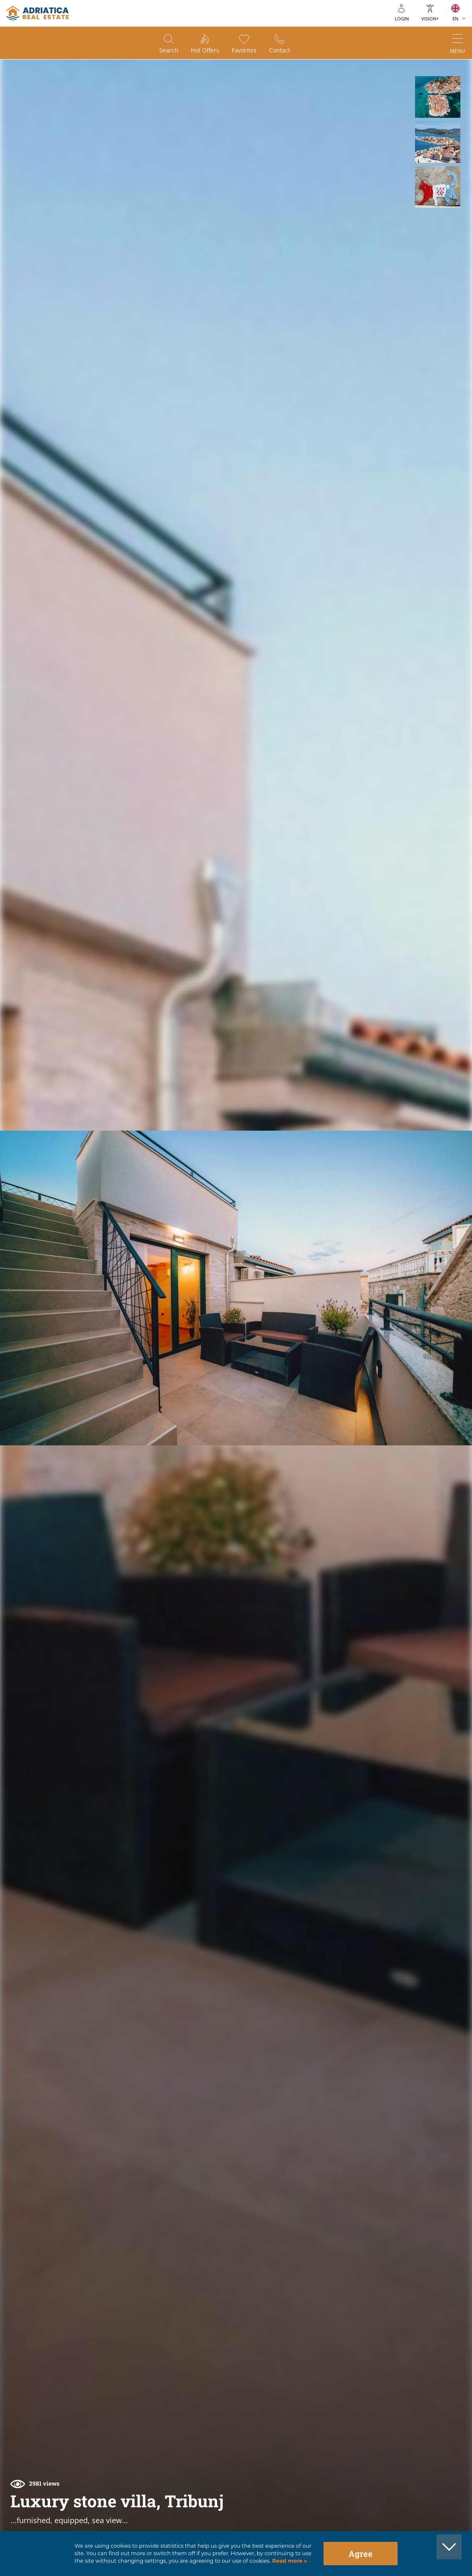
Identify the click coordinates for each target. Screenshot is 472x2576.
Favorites (244, 50)
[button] (438, 97)
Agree (360, 2553)
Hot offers (205, 50)
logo (37, 13)
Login (402, 18)
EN (455, 18)
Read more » (289, 2561)
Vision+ (430, 18)
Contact (279, 50)
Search (168, 50)
